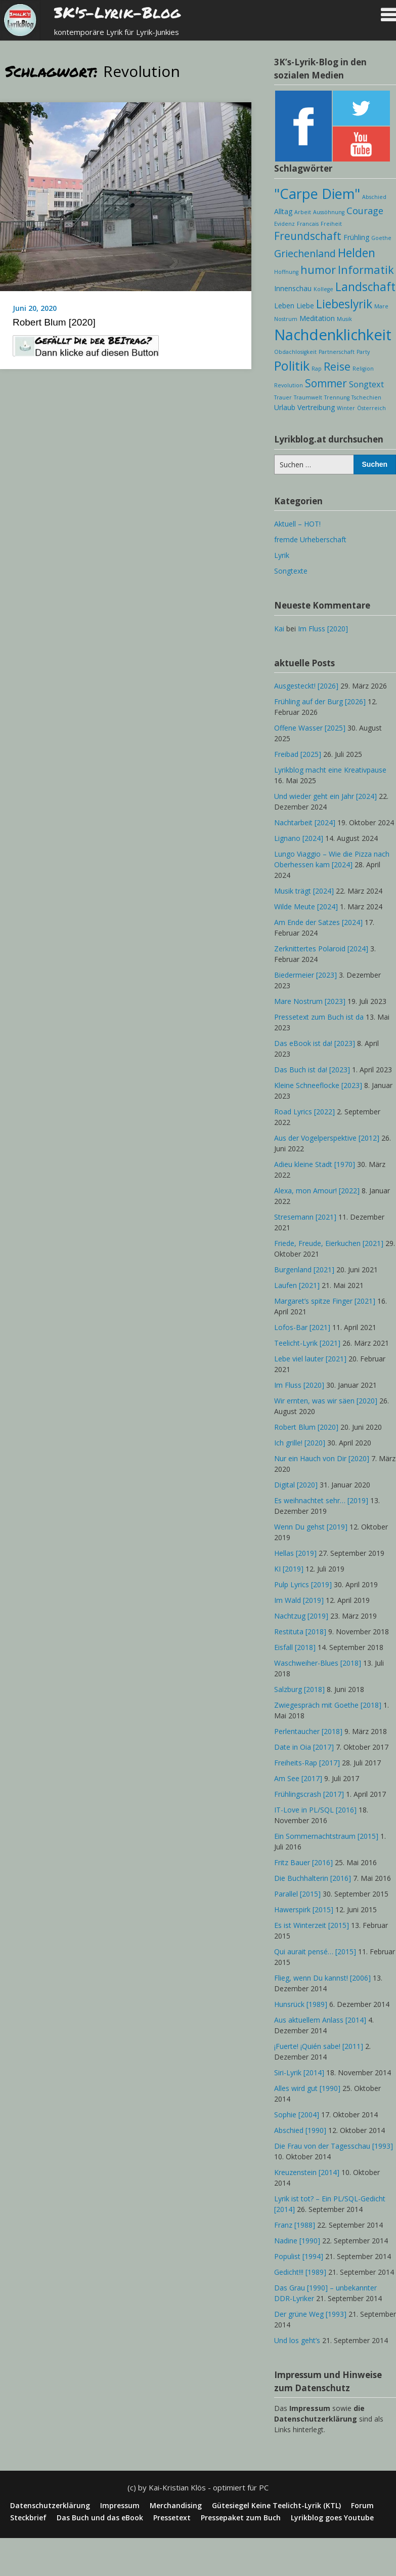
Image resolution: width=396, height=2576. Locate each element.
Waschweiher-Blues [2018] (317, 1663)
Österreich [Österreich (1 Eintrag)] (371, 408)
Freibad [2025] (297, 754)
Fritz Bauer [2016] (303, 1862)
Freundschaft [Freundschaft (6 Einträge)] (307, 236)
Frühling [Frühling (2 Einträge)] (356, 237)
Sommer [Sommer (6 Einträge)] (326, 383)
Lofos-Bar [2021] (302, 1327)
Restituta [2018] (300, 1631)
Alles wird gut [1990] (307, 2088)
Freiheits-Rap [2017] (307, 1762)
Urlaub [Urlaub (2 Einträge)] (284, 407)
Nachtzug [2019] (301, 1616)
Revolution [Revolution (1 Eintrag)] (288, 385)
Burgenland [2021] (304, 1269)
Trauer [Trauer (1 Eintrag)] (283, 397)
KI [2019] (288, 1569)
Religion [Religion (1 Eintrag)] (363, 368)
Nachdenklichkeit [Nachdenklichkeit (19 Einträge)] (332, 335)
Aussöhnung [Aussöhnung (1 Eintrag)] (328, 212)
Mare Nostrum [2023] (309, 1001)
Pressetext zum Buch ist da (319, 1017)
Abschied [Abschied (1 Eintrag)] (374, 196)
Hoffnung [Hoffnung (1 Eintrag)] (286, 271)
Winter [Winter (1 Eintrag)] (346, 408)
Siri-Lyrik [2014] (299, 2072)
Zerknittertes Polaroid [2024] (321, 948)
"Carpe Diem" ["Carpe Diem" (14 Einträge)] (317, 193)
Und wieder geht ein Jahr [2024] (325, 796)
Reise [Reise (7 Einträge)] (337, 366)
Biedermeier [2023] (305, 975)
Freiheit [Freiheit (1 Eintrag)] (331, 223)
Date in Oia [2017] (304, 1747)
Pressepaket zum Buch (241, 2517)
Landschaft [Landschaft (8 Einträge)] (365, 287)
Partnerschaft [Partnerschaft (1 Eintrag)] (337, 351)
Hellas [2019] (295, 1553)
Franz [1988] (294, 2225)
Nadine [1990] (297, 2240)
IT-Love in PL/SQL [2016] (315, 1810)
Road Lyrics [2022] (304, 1111)
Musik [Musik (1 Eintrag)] (344, 319)
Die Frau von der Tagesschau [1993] (333, 2146)
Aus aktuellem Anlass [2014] (320, 2020)
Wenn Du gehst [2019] (310, 1527)
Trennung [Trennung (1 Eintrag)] (336, 397)
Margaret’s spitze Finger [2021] (324, 1301)
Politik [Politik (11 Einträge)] (292, 365)
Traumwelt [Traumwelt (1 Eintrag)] (308, 397)
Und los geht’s (297, 2340)
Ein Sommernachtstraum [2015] (326, 1836)
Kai (279, 628)
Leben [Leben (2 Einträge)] (284, 305)
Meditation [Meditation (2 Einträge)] (317, 318)
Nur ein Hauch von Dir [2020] (321, 1458)
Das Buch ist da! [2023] (312, 1069)
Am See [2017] (298, 1778)
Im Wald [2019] (299, 1600)
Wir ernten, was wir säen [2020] (325, 1400)
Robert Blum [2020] (54, 322)
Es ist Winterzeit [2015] (311, 1925)
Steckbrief (28, 2517)
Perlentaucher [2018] (308, 1731)
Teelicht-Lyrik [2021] (307, 1343)
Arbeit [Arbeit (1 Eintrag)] (302, 212)
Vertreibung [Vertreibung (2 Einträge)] (316, 407)
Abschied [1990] (300, 2130)
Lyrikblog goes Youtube (332, 2517)
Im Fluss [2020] (323, 628)
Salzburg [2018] (299, 1689)
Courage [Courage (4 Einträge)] (364, 211)
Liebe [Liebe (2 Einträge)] (305, 305)
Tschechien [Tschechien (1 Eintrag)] (366, 397)
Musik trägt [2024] (304, 891)
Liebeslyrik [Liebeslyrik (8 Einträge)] (344, 304)
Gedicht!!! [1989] (300, 2272)
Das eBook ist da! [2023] (314, 1043)
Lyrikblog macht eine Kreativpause (330, 770)
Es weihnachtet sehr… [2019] (321, 1500)
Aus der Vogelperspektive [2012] (326, 1138)
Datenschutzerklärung (50, 2505)
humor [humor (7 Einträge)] (318, 269)
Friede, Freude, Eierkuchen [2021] (328, 1243)
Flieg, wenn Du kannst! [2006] (322, 1978)
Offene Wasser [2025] (309, 728)
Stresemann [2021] (305, 1217)
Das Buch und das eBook (100, 2517)
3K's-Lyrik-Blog (117, 12)
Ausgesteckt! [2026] (306, 686)
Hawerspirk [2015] (303, 1909)
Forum (362, 2505)
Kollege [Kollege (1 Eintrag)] (323, 289)
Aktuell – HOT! (297, 524)
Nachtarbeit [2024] (304, 822)
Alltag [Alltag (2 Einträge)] (283, 211)
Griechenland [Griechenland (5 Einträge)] (305, 253)
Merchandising (176, 2505)
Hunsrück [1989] (300, 2004)
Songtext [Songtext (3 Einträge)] (366, 384)
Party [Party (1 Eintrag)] (363, 351)
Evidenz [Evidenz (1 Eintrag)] (284, 223)
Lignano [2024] (298, 838)
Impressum (120, 2505)
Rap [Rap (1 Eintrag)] (317, 368)
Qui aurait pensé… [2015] (315, 1951)
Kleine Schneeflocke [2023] (318, 1085)
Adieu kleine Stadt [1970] (314, 1164)
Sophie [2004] (296, 2114)
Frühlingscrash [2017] (309, 1794)
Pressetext (172, 2517)
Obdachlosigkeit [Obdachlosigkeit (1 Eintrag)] (295, 351)
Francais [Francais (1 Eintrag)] (308, 223)
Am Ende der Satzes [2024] (318, 922)
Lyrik (281, 555)
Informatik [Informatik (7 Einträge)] (366, 269)
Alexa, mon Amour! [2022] (317, 1190)
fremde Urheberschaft (310, 539)
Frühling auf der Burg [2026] (320, 701)
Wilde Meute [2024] (306, 906)
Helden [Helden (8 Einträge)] (356, 253)
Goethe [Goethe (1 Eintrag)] (381, 238)
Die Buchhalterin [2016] (312, 1878)
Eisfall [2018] (295, 1647)
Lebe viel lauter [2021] (310, 1358)
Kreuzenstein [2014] (306, 2172)
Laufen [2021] (297, 1285)
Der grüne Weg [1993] (310, 2314)
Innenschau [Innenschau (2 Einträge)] (293, 288)
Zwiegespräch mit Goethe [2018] (327, 1705)
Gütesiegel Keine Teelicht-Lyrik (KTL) (276, 2505)
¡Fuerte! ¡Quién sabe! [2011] (318, 2046)
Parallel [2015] (297, 1894)
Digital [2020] (296, 1485)
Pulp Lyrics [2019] (303, 1584)
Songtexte (290, 571)
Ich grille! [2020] (299, 1442)
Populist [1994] (298, 2256)
